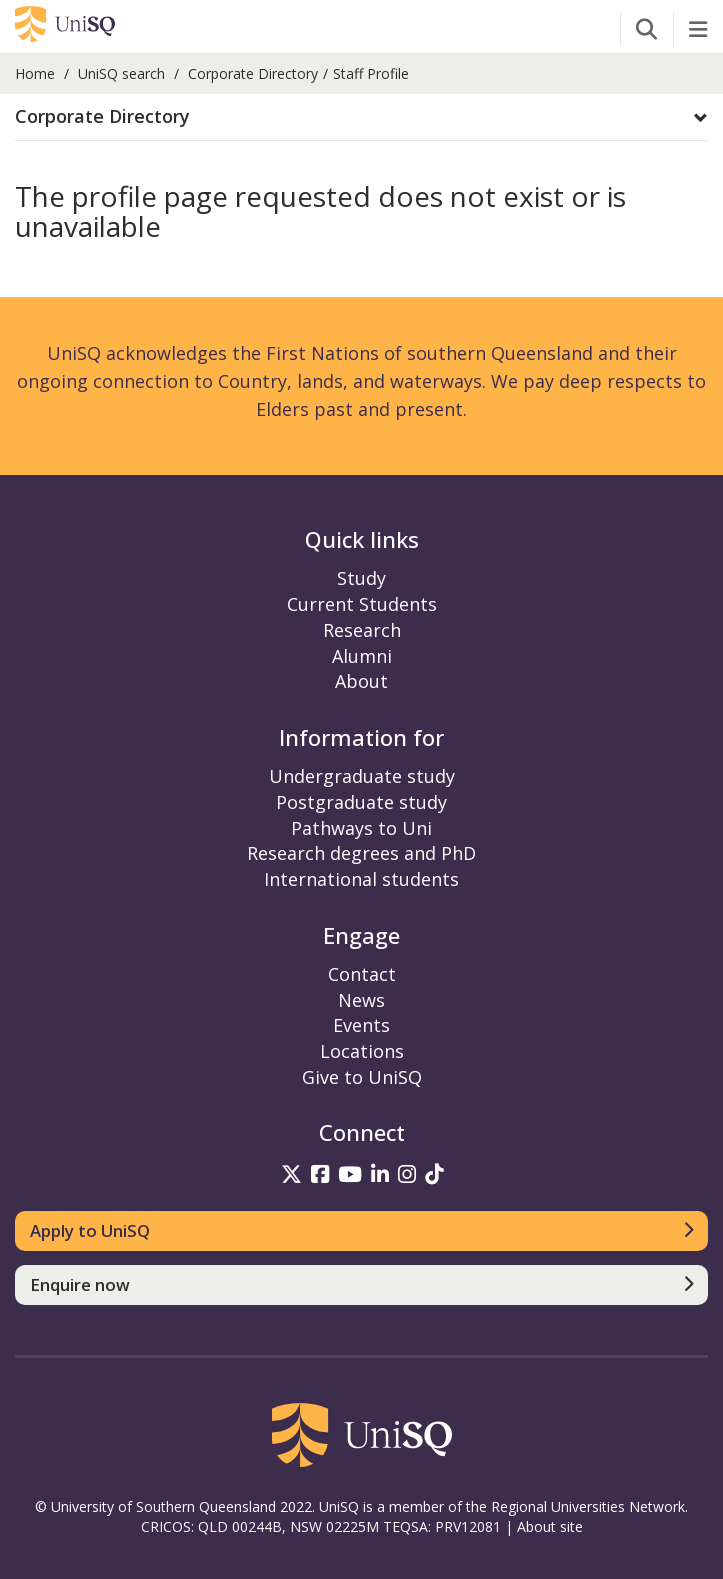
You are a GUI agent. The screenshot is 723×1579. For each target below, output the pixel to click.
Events (361, 1025)
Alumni (362, 656)
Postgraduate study (361, 802)
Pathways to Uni (361, 828)
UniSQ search (121, 73)
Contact (362, 974)
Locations (362, 1051)
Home (35, 73)
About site (550, 1526)
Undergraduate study (362, 776)
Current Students (362, 604)
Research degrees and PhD (361, 853)
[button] (361, 117)
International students (361, 879)
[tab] (361, 117)
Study (361, 578)
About (361, 681)
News (361, 1000)
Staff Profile (371, 73)
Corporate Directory (253, 73)
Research (362, 630)
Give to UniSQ (362, 1077)
